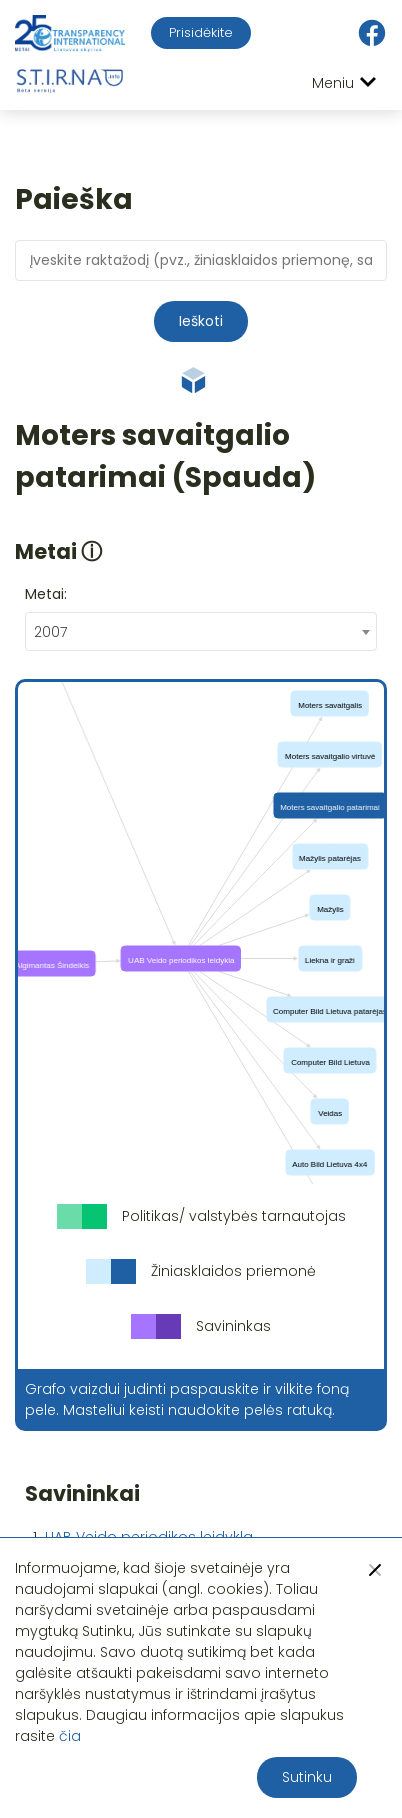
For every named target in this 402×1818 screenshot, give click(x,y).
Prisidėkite (201, 32)
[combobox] (201, 631)
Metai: (46, 594)
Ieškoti (201, 321)
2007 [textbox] (50, 632)
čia (70, 1736)
